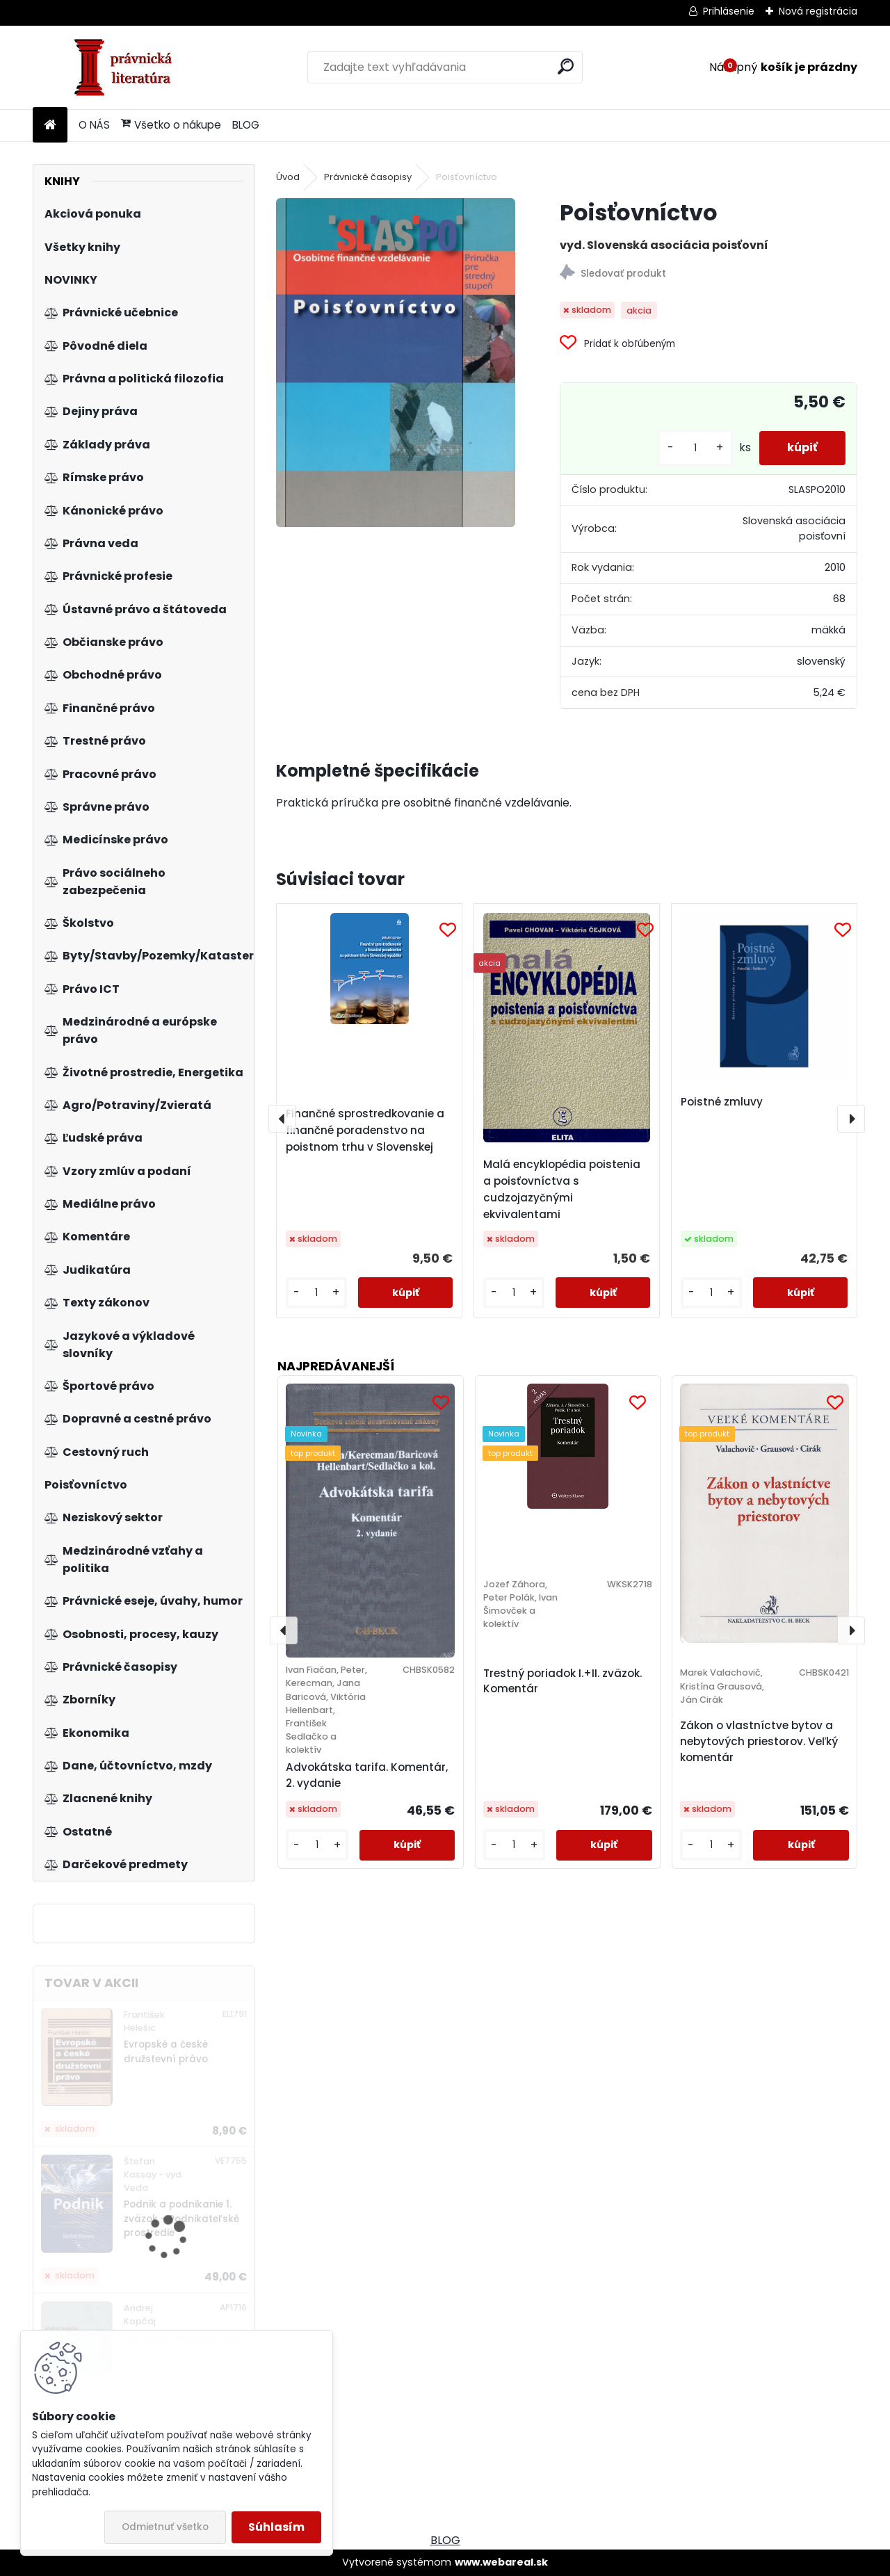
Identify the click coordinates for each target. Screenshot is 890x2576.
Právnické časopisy (368, 177)
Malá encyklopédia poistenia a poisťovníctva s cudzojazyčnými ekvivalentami (561, 1189)
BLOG (245, 125)
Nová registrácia (818, 11)
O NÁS (94, 125)
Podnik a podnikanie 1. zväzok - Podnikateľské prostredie (181, 2218)
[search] (566, 66)
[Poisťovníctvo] (395, 362)
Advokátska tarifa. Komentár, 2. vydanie (367, 1775)
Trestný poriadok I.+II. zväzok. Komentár (562, 1681)
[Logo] (128, 67)
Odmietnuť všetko (165, 2527)
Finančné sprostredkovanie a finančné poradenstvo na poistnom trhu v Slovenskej (365, 1130)
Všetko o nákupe (171, 125)
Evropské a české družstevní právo (166, 2051)
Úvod (288, 177)
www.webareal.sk (501, 2562)
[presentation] (282, 1119)
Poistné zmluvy (722, 1101)
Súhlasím (276, 2527)
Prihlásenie (728, 11)
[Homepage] (50, 125)
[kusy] (695, 448)
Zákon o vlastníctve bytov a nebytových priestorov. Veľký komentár (759, 1741)
